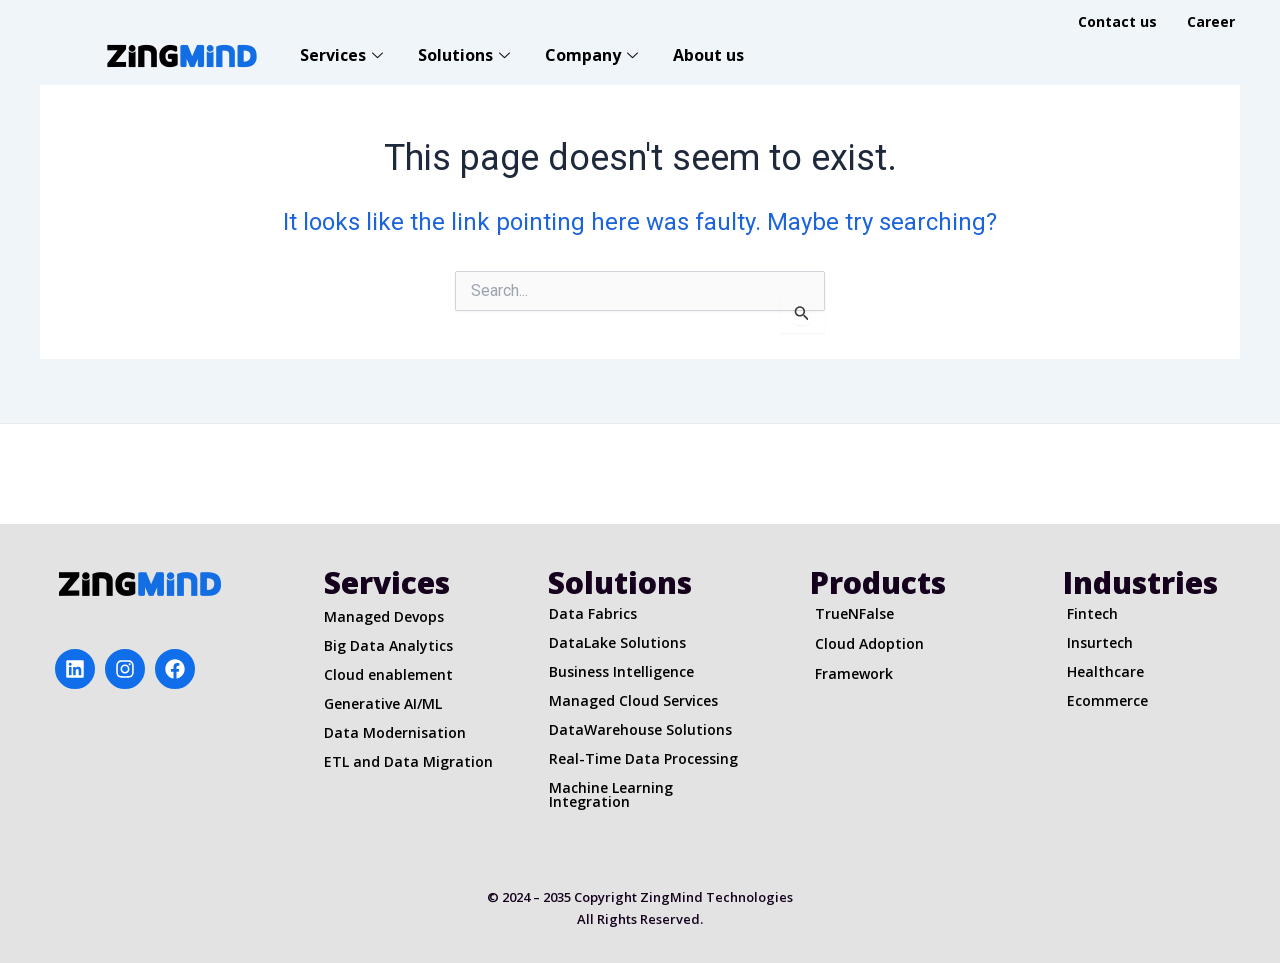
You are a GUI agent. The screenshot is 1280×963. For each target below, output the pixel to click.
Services (344, 55)
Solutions (466, 55)
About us (708, 55)
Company (594, 55)
